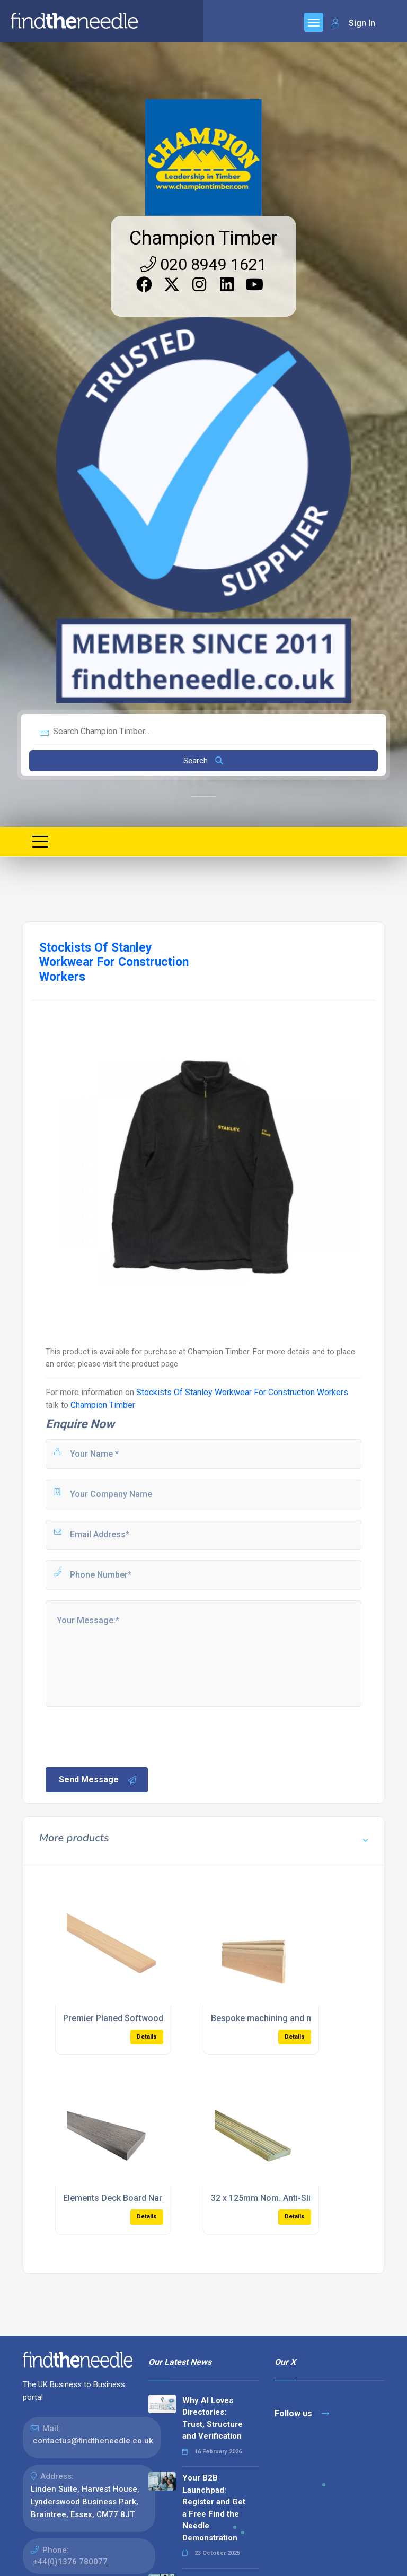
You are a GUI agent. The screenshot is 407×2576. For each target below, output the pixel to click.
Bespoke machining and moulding (277, 2018)
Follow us (302, 2413)
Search (203, 760)
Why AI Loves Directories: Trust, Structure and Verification (212, 2418)
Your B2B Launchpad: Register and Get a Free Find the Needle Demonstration (213, 2508)
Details (147, 2036)
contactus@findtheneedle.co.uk (93, 2441)
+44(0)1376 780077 (70, 2561)
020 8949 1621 (203, 264)
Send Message (98, 1779)
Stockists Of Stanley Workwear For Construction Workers (242, 1392)
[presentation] (124, 1735)
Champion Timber (203, 238)
